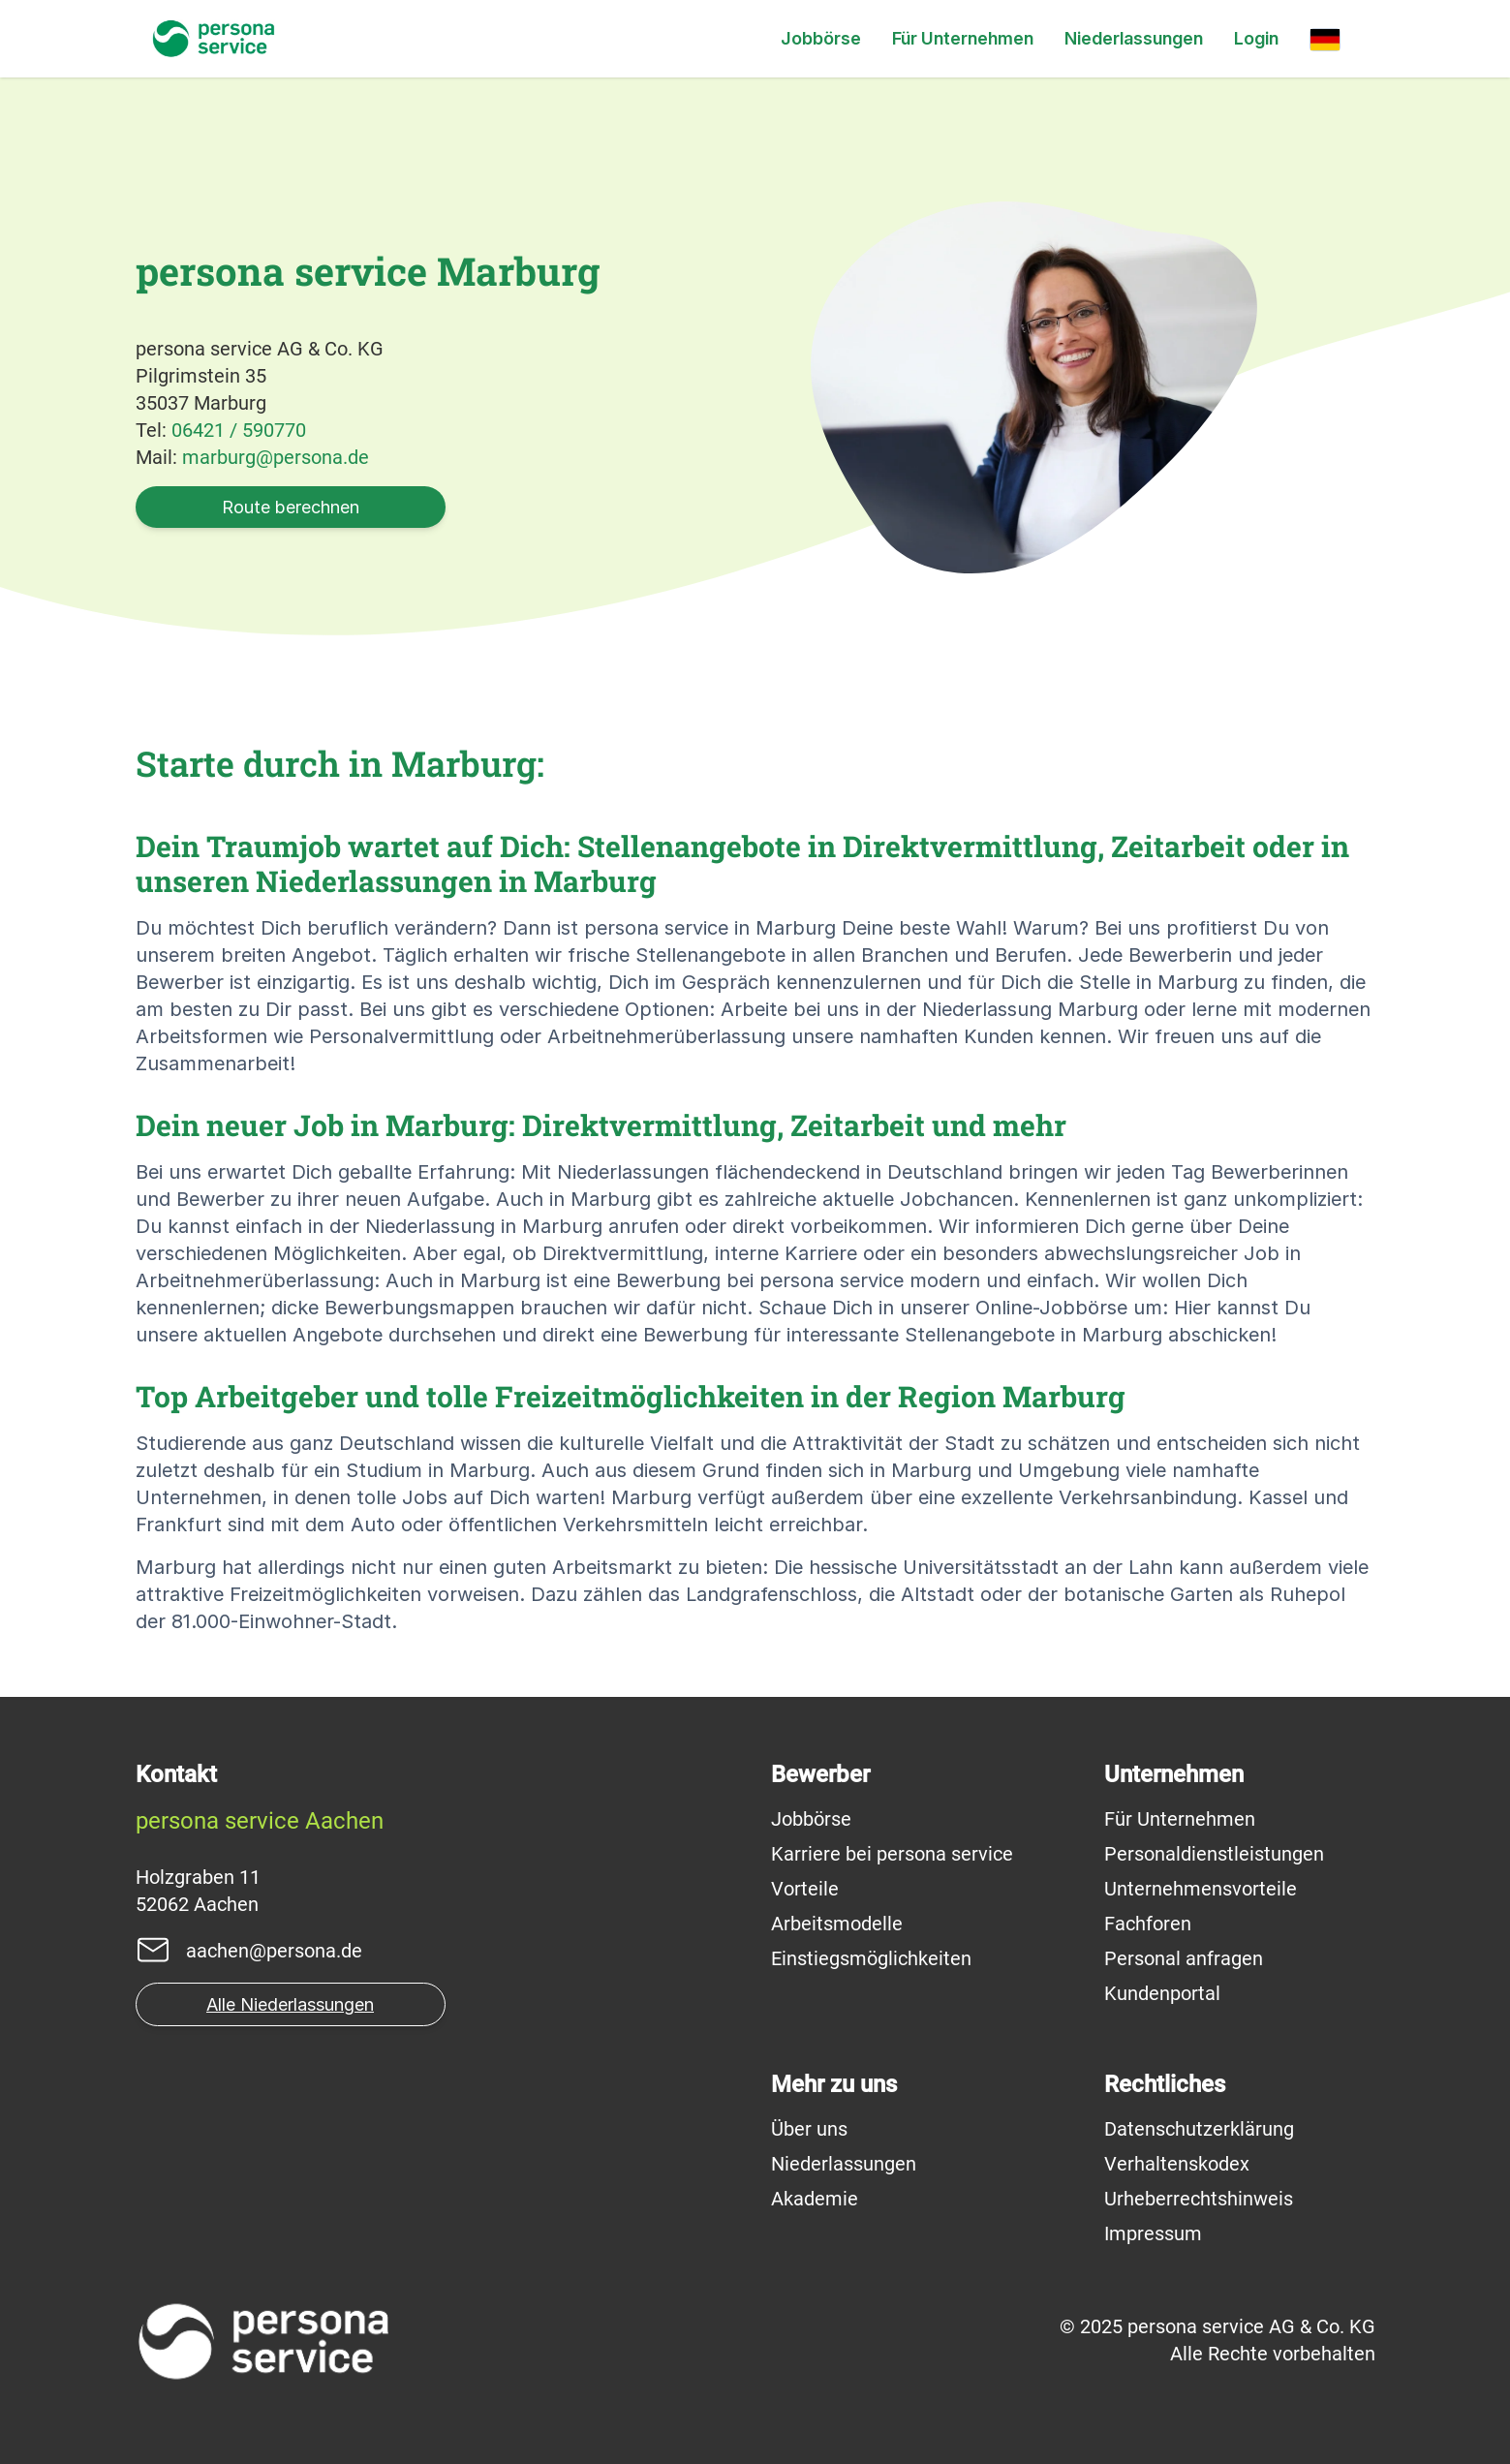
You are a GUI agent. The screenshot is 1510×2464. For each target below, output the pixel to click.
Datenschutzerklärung (1199, 2129)
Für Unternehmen (962, 38)
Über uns (809, 2129)
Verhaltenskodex (1176, 2163)
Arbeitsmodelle (837, 1923)
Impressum (1153, 2233)
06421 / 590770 (238, 430)
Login (1256, 38)
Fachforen (1147, 1923)
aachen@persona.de (274, 1950)
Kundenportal (1162, 1993)
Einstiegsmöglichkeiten (871, 1958)
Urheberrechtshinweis (1198, 2198)
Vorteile (805, 1888)
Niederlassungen (1133, 38)
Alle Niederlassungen (290, 2004)
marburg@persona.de (275, 457)
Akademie (814, 2198)
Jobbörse (821, 38)
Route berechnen (290, 507)
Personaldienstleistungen (1214, 1853)
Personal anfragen (1183, 1958)
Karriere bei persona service (892, 1853)
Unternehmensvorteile (1200, 1888)
